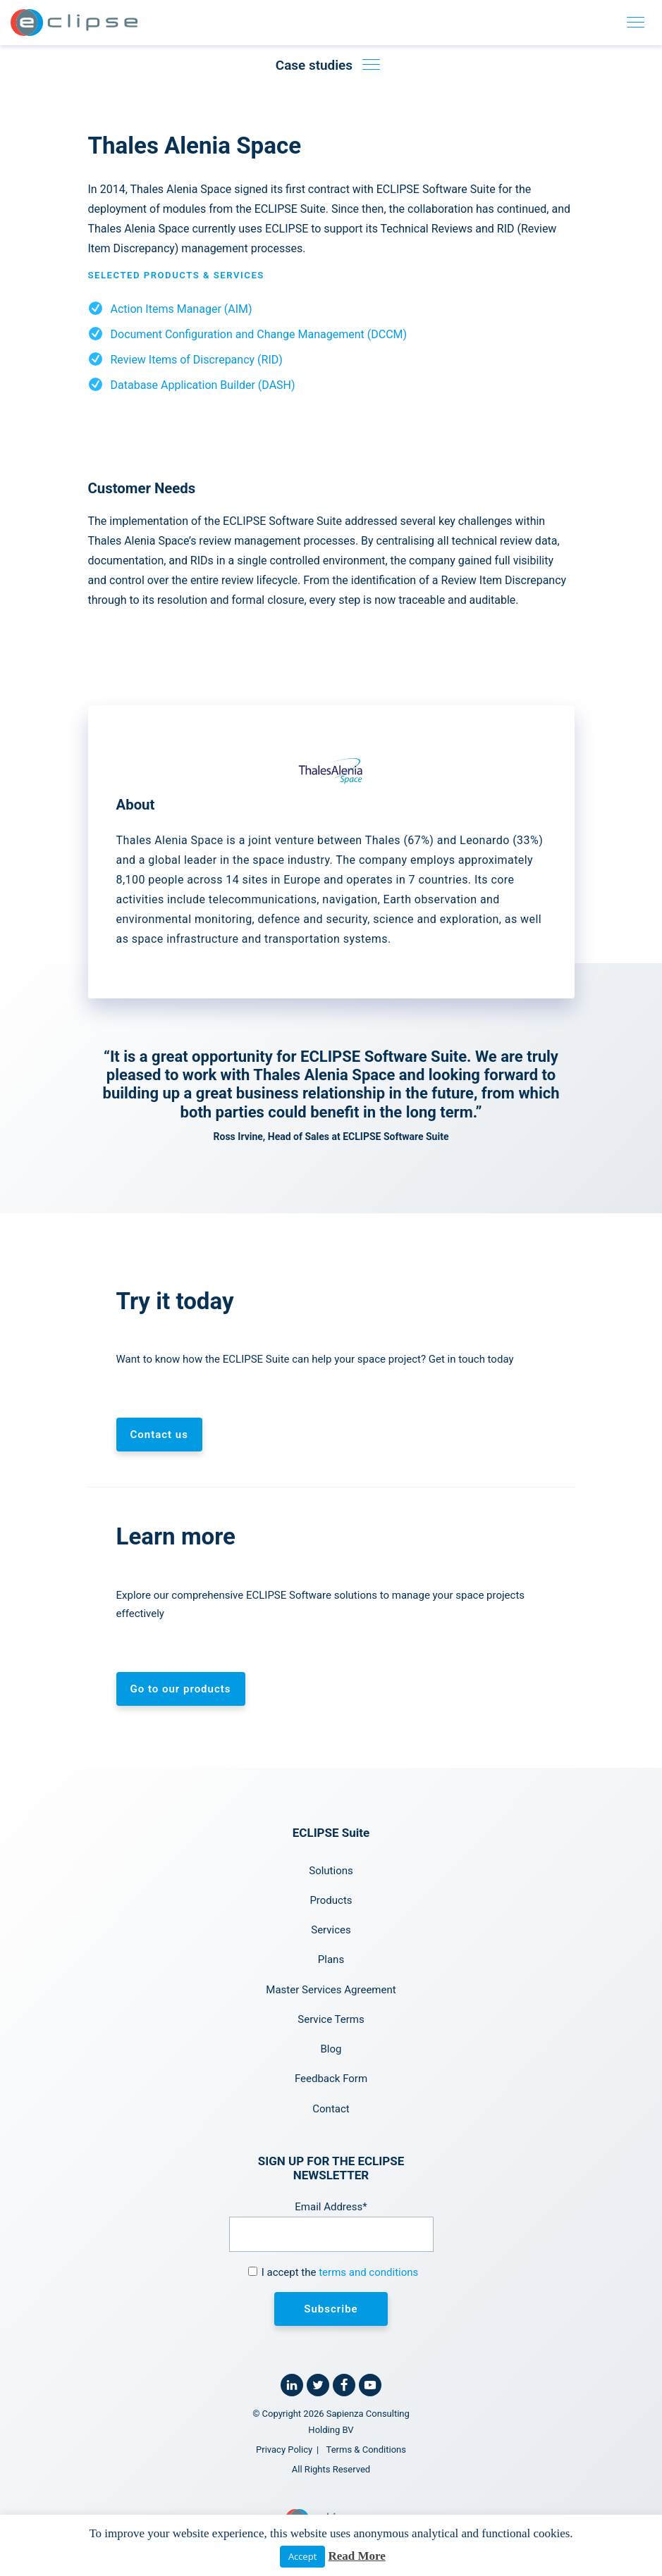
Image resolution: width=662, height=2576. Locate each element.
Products (330, 1900)
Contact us (159, 1434)
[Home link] (74, 22)
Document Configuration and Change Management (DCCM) (259, 334)
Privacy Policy (284, 2449)
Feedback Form (331, 2078)
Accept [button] (302, 2556)
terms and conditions (368, 2272)
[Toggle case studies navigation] (370, 65)
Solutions (331, 1870)
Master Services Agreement (331, 1989)
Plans (331, 1959)
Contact (330, 2109)
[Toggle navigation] (635, 22)
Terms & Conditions (366, 2449)
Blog (331, 2049)
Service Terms (331, 2019)
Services (331, 1930)
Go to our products (180, 1689)
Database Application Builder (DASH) (203, 385)
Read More (356, 2556)
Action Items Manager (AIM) (181, 309)
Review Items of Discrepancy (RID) (197, 359)
